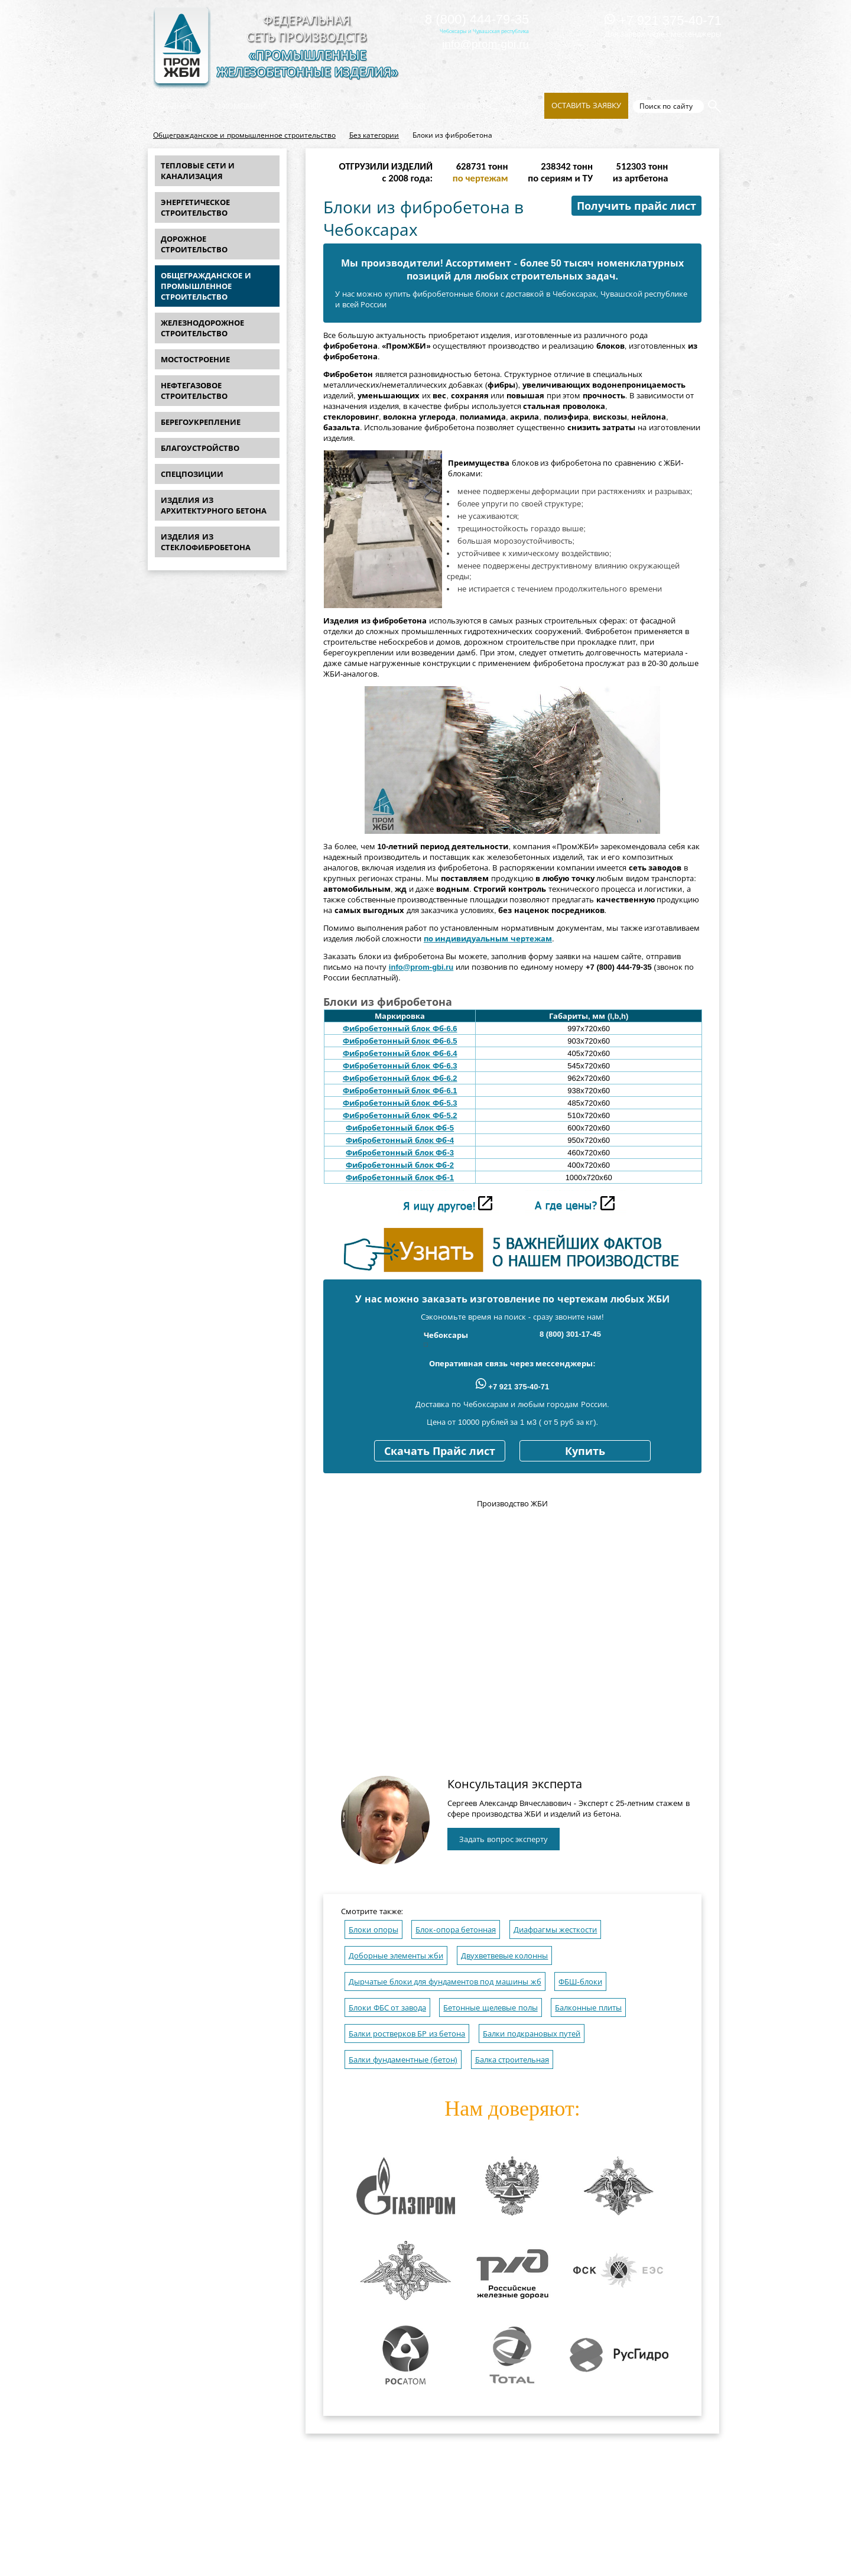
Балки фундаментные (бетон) (403, 2059)
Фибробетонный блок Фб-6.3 (400, 1065)
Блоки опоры (373, 1929)
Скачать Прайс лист (439, 1451)
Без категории (374, 135)
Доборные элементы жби (396, 1955)
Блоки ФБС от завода (387, 2007)
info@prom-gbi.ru (485, 44)
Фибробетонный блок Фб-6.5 (400, 1041)
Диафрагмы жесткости (555, 1929)
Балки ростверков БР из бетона (407, 2033)
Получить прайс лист (636, 206)
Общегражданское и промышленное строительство (244, 135)
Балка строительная (512, 2059)
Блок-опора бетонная (455, 1929)
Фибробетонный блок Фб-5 (400, 1127)
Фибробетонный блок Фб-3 (400, 1152)
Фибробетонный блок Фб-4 (400, 1140)
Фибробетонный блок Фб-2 (400, 1165)
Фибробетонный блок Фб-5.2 (400, 1115)
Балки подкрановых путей (531, 2033)
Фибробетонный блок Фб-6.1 (400, 1090)
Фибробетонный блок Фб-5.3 (400, 1103)
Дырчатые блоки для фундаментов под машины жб (445, 1981)
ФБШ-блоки (580, 1981)
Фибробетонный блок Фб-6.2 (400, 1078)
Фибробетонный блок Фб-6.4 (400, 1053)
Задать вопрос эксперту (503, 1839)
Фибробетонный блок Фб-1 (400, 1177)
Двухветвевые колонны (504, 1955)
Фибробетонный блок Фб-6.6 (400, 1028)
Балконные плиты (588, 2007)
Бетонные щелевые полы (490, 2007)
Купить (585, 1451)
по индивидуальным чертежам (488, 938)
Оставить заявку (586, 105)
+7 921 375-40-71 (663, 20)
